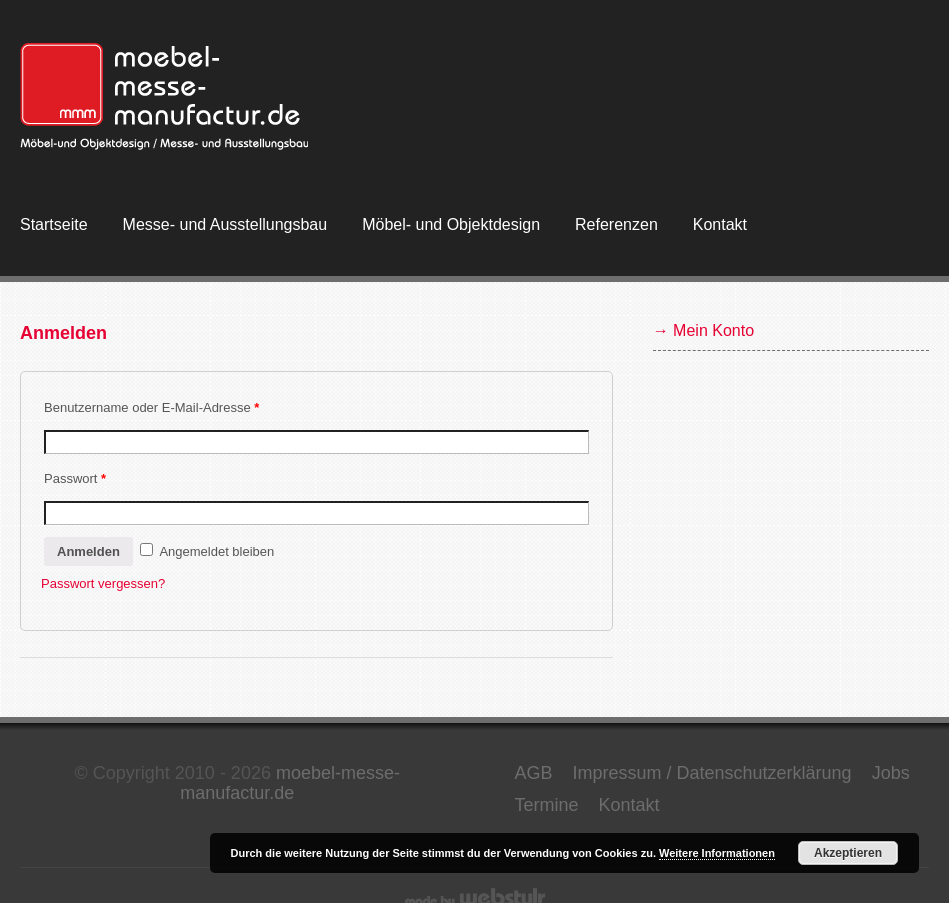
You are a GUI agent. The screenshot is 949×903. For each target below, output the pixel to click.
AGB (533, 773)
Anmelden (88, 551)
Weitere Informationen (717, 853)
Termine (546, 805)
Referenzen (616, 224)
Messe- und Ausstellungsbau (225, 224)
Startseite (54, 224)
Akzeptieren (848, 853)
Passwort (75, 478)
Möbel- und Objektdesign (451, 224)
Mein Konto (713, 330)
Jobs (891, 773)
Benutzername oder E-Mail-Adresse (151, 407)
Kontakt (720, 224)
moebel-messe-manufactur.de (290, 783)
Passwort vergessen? (103, 583)
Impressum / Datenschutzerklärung (712, 773)
